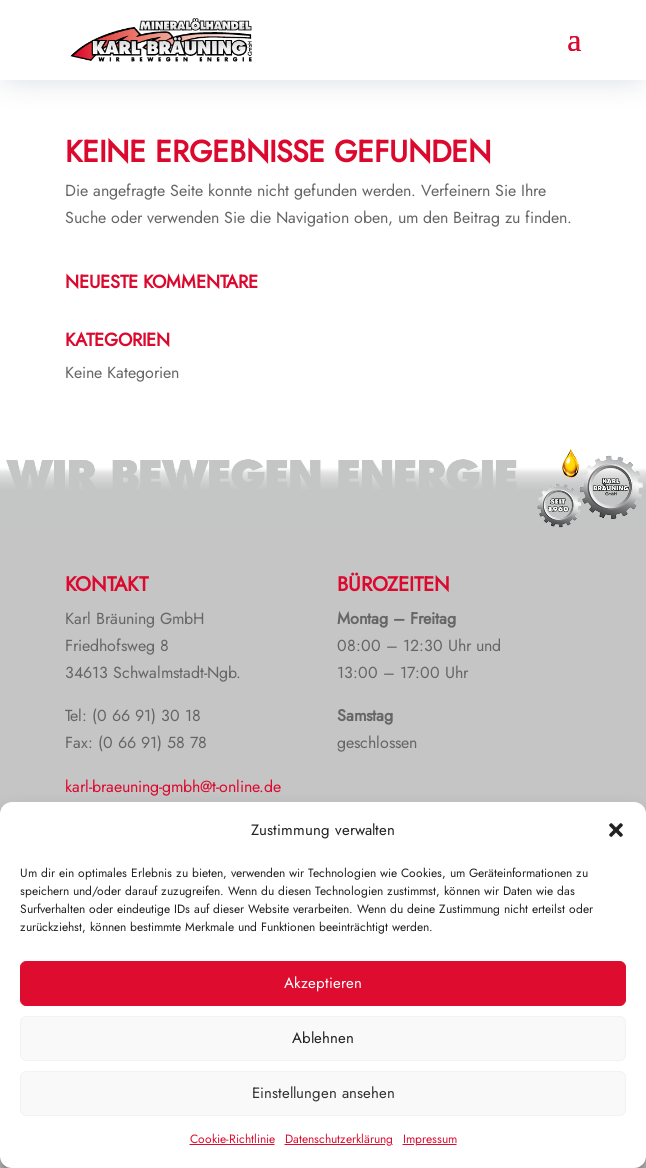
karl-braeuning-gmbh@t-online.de (173, 786)
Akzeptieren (323, 983)
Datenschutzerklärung (339, 1139)
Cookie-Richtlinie (232, 1139)
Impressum (430, 1139)
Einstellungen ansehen (323, 1093)
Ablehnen (323, 1038)
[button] (616, 830)
